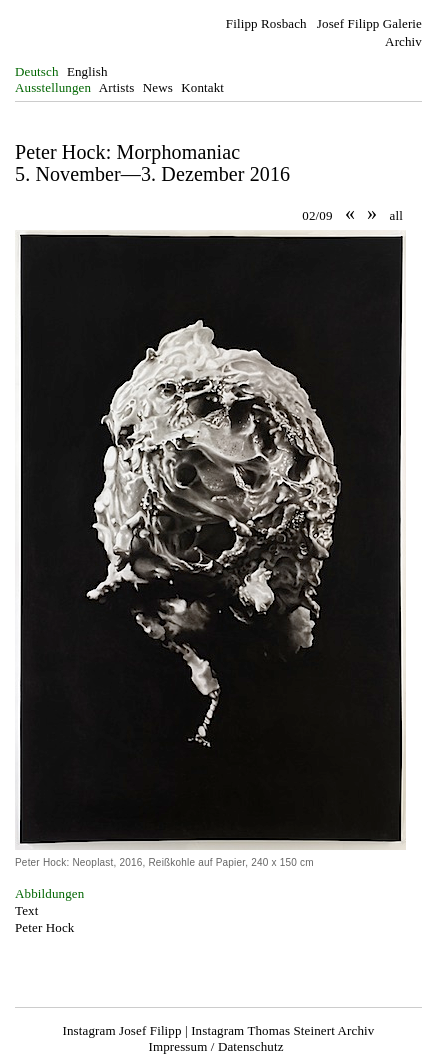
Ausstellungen (53, 87)
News (158, 87)
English (87, 71)
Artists (117, 87)
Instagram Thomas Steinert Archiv (282, 1030)
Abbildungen (49, 893)
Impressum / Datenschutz (215, 1046)
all (396, 215)
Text (26, 910)
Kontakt (202, 87)
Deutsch (37, 71)
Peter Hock (44, 927)
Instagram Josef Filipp (122, 1030)
